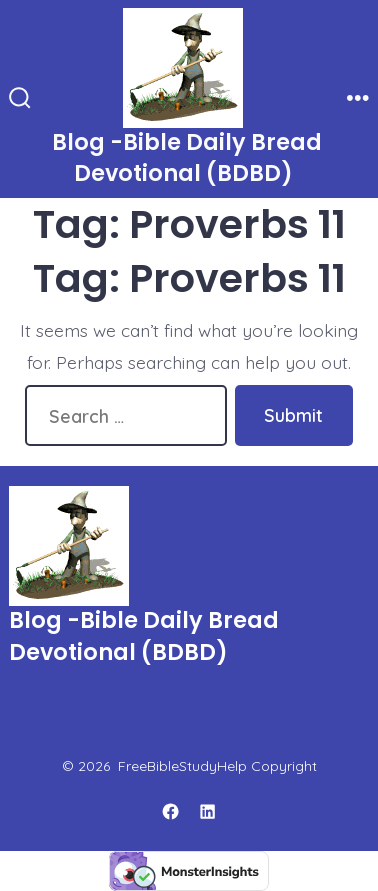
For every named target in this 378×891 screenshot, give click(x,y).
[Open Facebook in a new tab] (171, 811)
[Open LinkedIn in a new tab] (208, 811)
